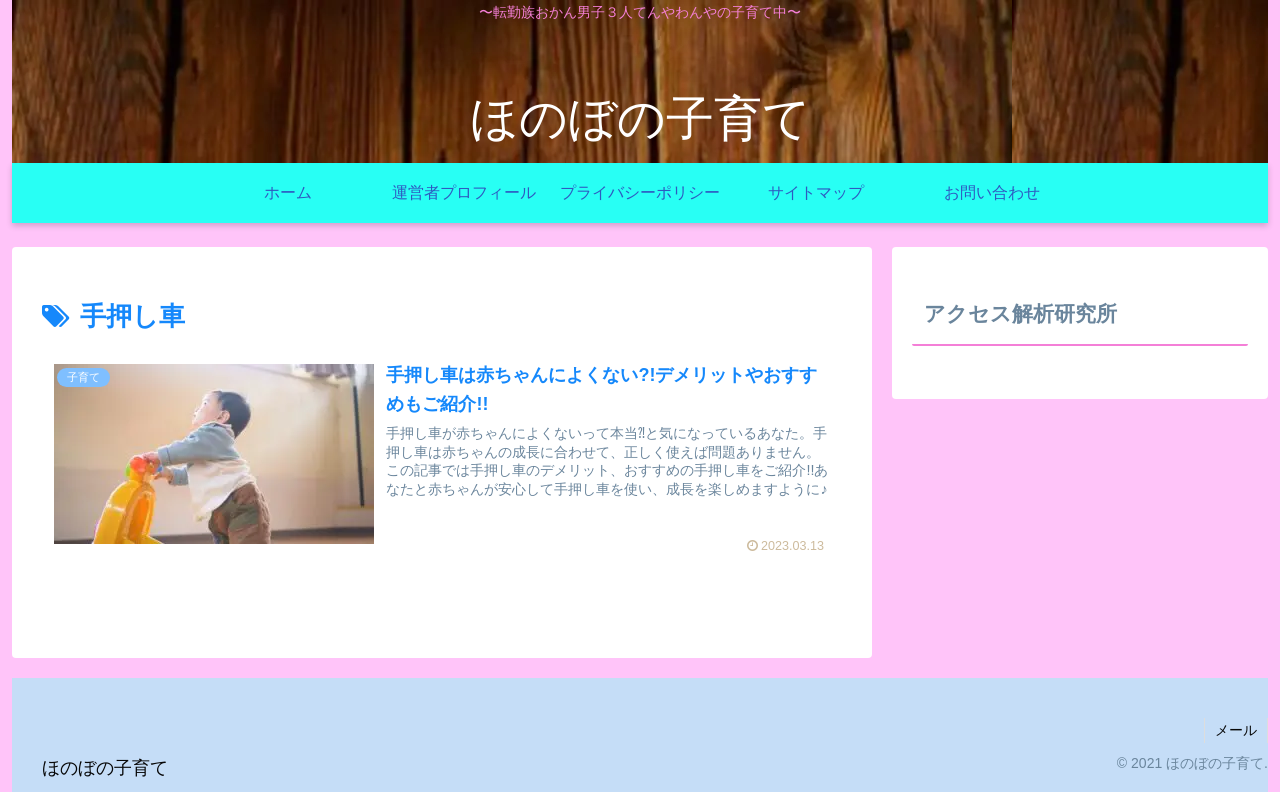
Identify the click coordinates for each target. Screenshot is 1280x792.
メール (1236, 730)
